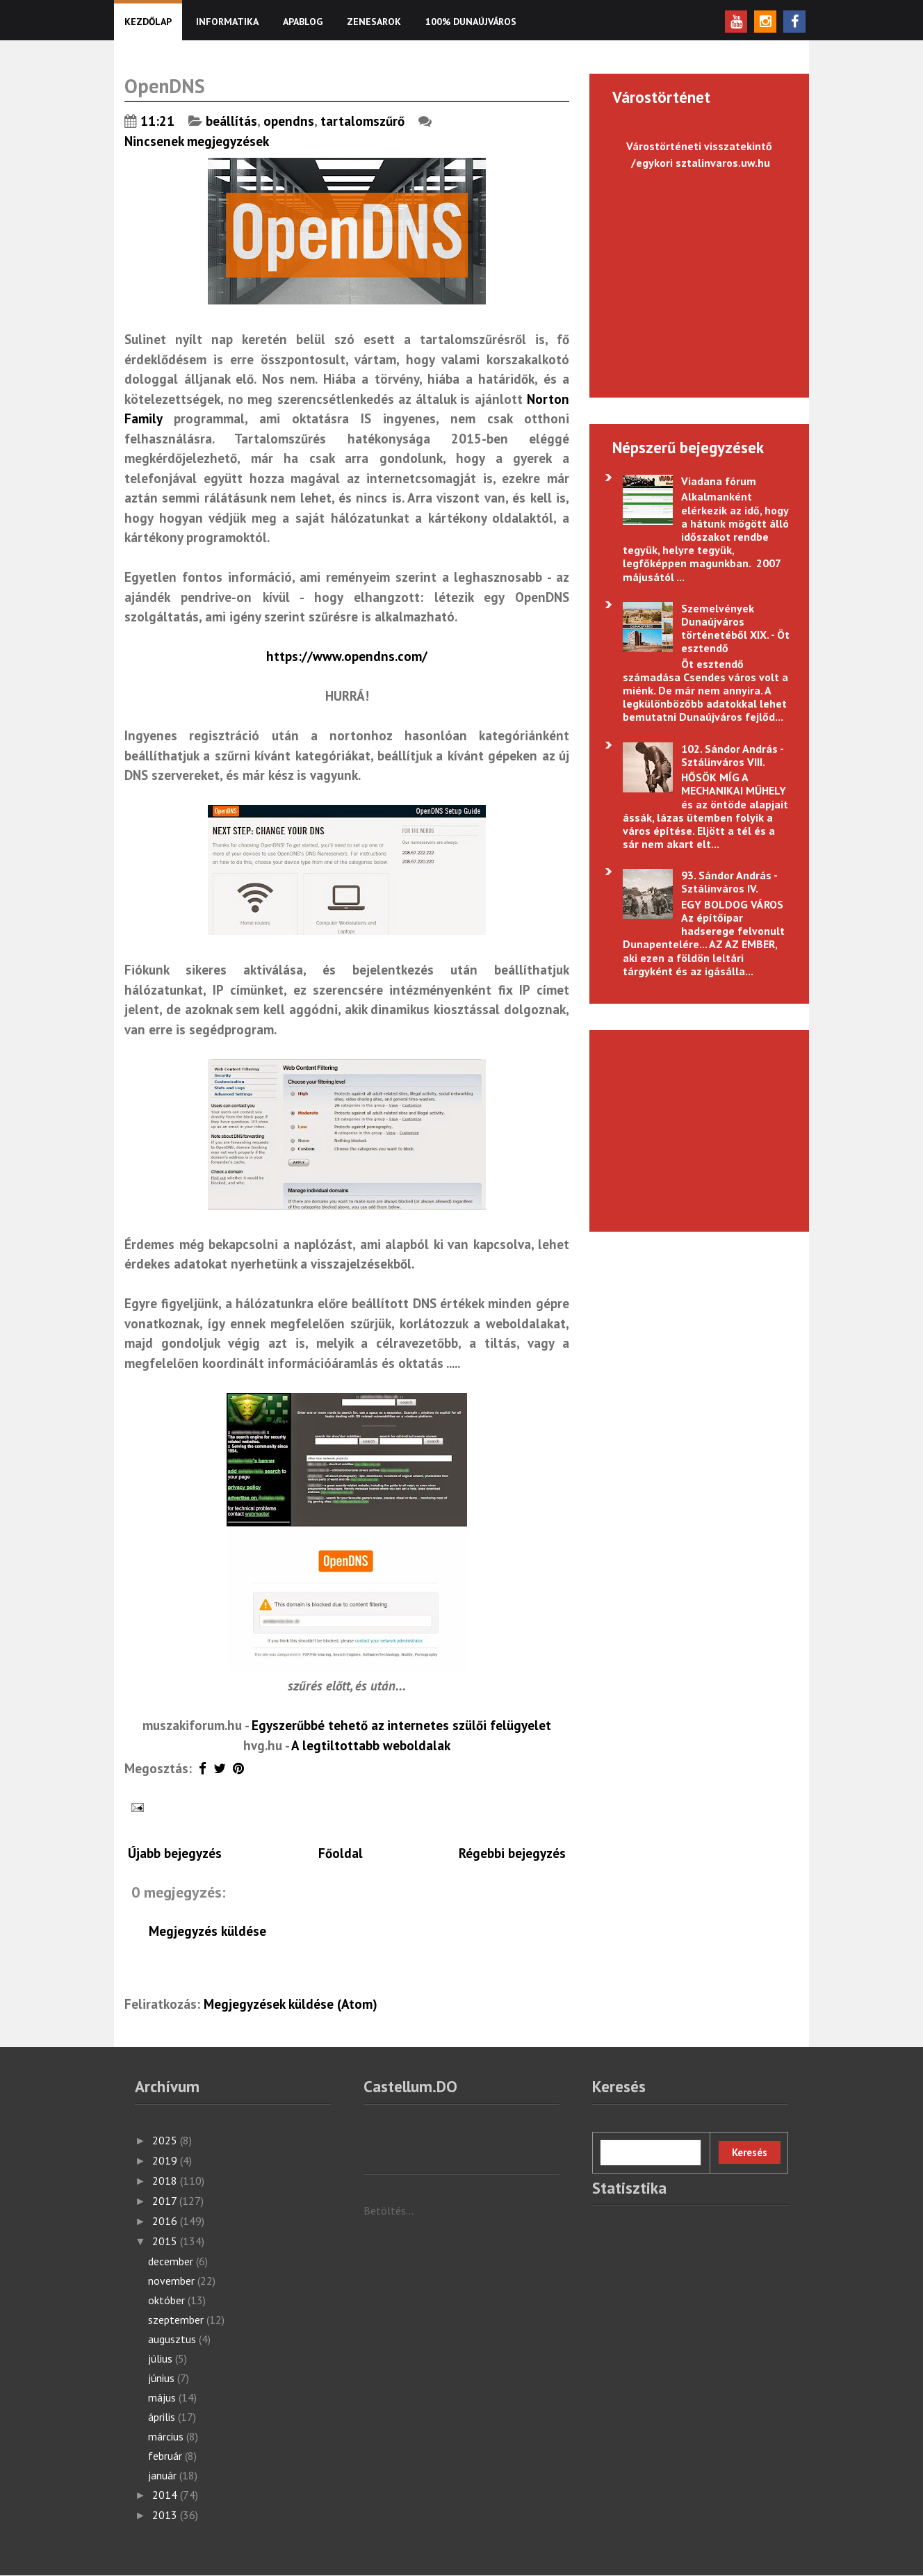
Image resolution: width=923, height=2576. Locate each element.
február (166, 2456)
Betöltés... (389, 2210)
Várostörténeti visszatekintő (699, 146)
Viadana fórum (718, 481)
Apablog (302, 21)
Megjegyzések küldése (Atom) (290, 2004)
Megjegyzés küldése (207, 1931)
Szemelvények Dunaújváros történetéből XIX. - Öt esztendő (735, 628)
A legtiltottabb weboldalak (370, 1745)
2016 (166, 2221)
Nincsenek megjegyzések (198, 141)
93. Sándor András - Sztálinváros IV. (729, 881)
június (162, 2378)
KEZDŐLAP (148, 21)
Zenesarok (374, 21)
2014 (166, 2495)
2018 (166, 2180)
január (163, 2475)
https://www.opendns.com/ (346, 656)
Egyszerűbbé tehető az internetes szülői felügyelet (401, 1725)
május (163, 2397)
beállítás (231, 121)
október (168, 2300)
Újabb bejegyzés (175, 1853)
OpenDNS (164, 86)
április (163, 2417)
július (161, 2358)
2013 (166, 2515)
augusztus (173, 2339)
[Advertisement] (692, 1129)
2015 (166, 2241)
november (172, 2281)
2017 (165, 2201)
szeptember (177, 2319)
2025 (166, 2140)
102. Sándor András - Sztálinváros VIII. (732, 755)
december (172, 2261)
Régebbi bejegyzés (512, 1853)
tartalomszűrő (362, 121)
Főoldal (340, 1853)
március (167, 2436)
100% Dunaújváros (470, 21)
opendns (288, 121)
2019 (166, 2160)
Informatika (227, 21)
